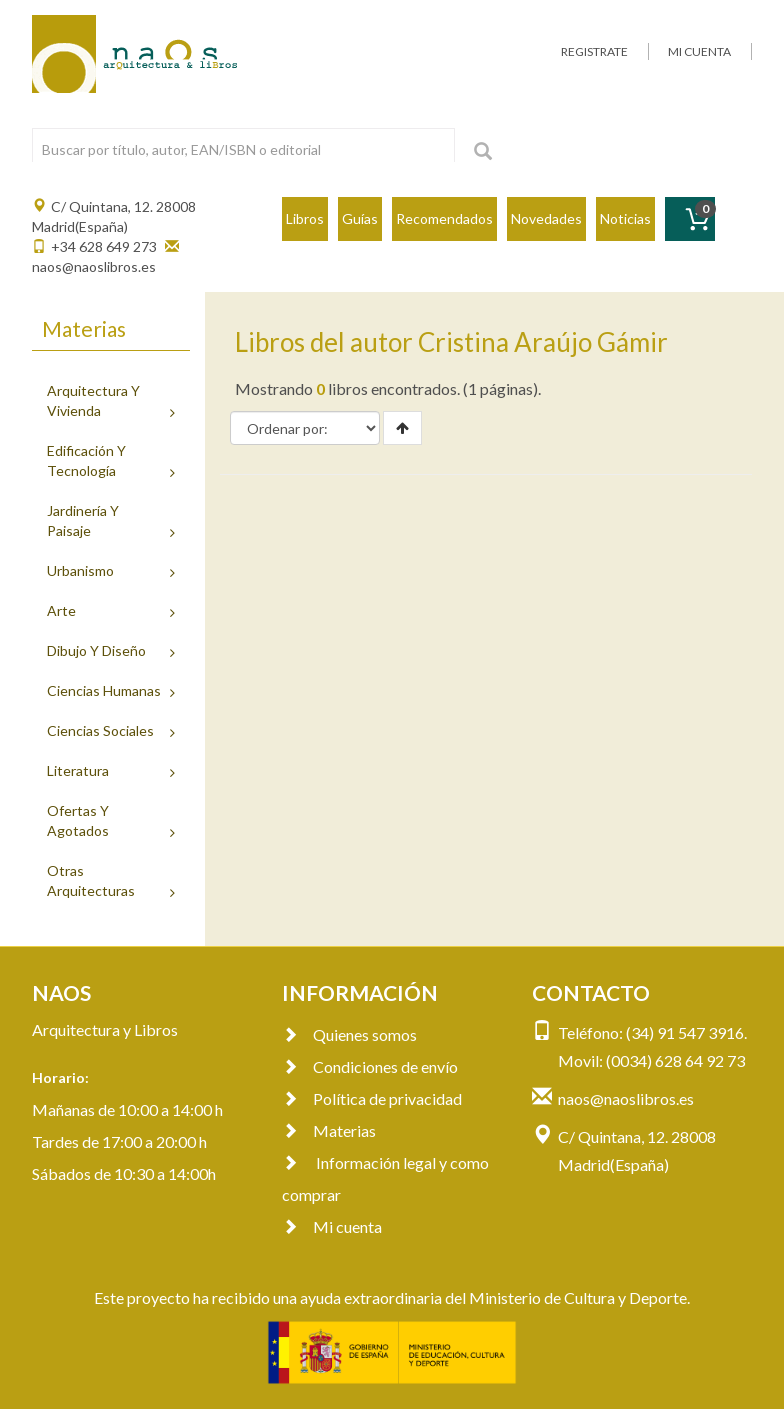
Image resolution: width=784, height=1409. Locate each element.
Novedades (546, 218)
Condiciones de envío (370, 1066)
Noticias (625, 218)
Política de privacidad (372, 1098)
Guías (360, 218)
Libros (305, 218)
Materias (329, 1130)
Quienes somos (349, 1034)
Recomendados (444, 218)
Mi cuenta (332, 1226)
